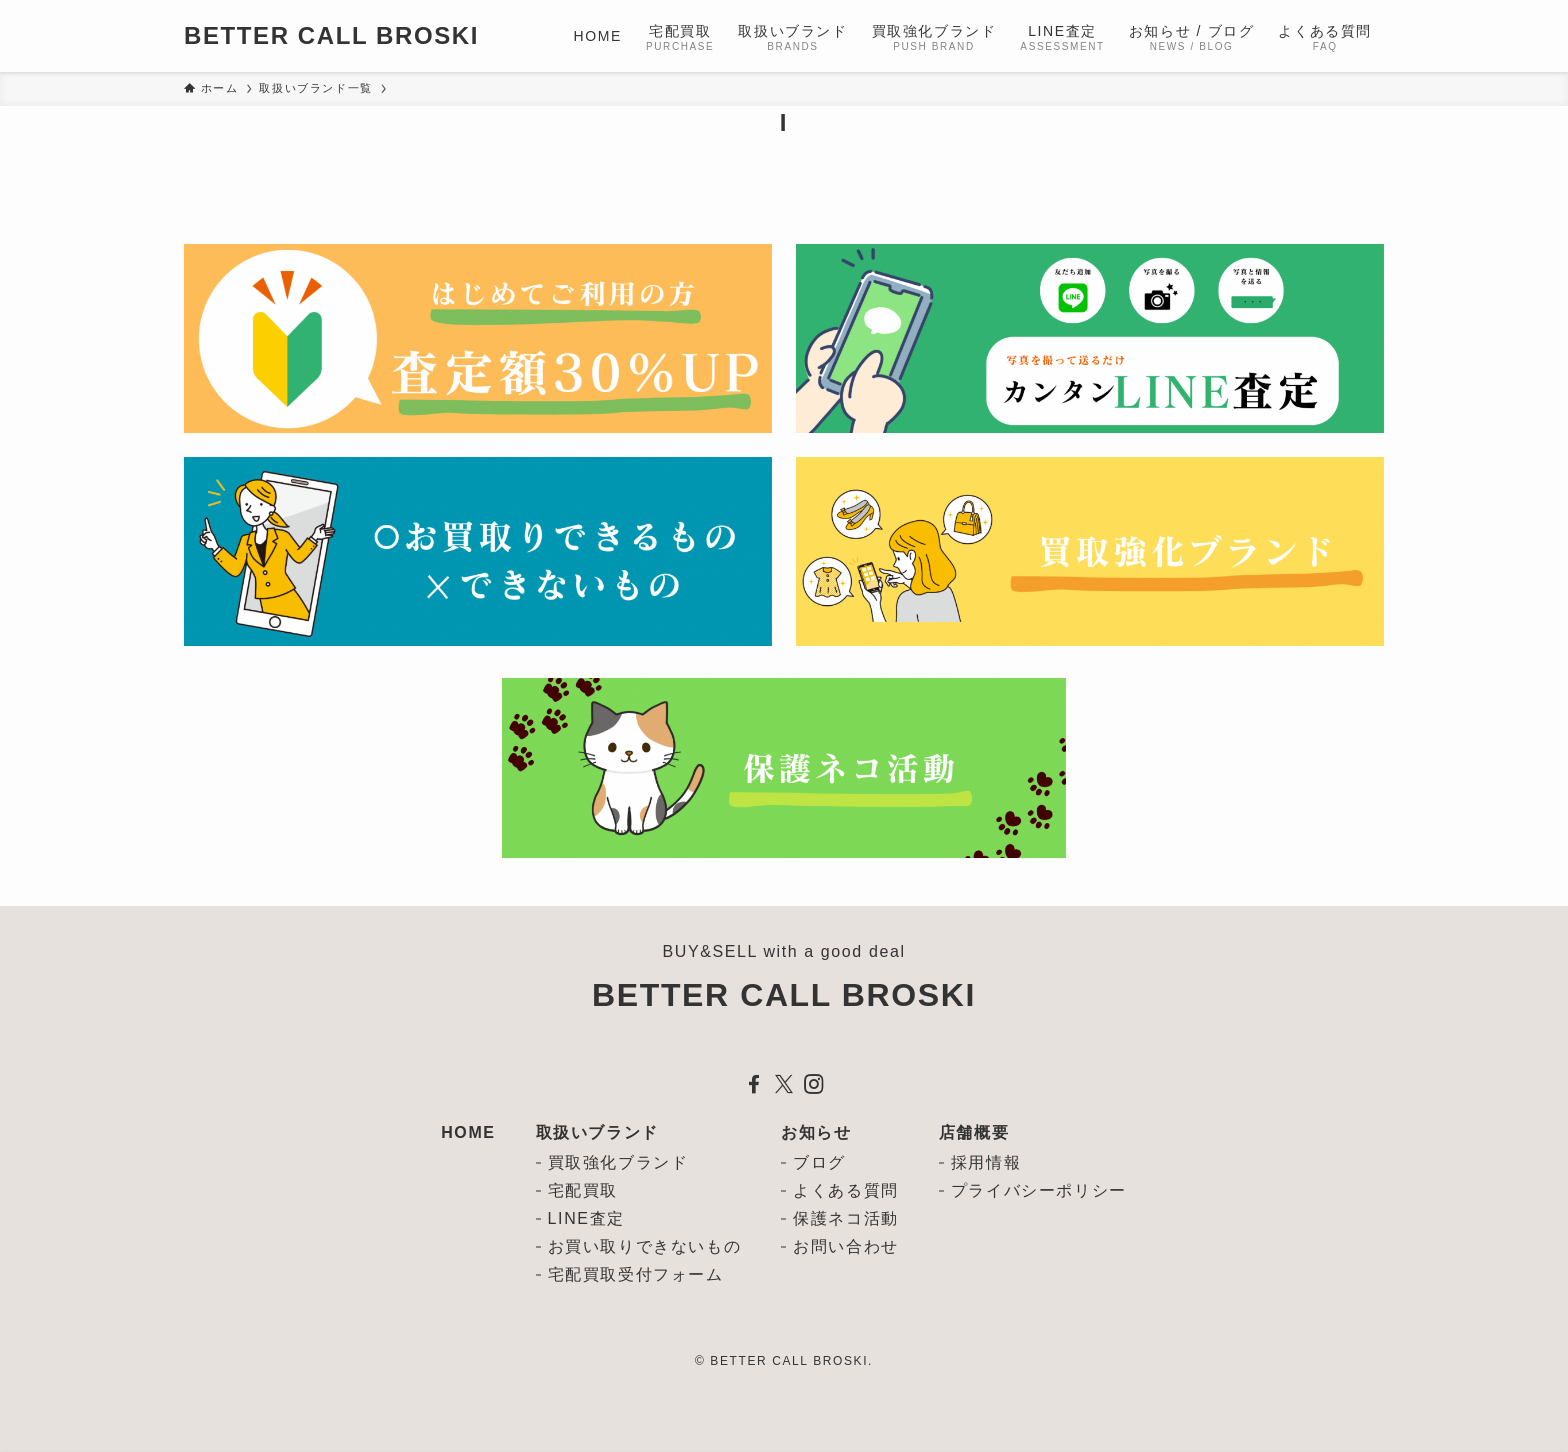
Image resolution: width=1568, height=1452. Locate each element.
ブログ (819, 1162)
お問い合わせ (846, 1246)
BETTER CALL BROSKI (331, 36)
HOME (468, 1132)
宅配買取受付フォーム (636, 1274)
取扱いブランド (597, 1132)
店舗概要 (974, 1132)
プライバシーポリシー (1039, 1190)
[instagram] (814, 1084)
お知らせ (816, 1132)
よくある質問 (846, 1190)
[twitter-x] (784, 1084)
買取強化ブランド (618, 1162)
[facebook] (754, 1084)
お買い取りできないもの (645, 1246)
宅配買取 (583, 1190)
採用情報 (986, 1162)
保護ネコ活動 (846, 1218)
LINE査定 (586, 1218)
